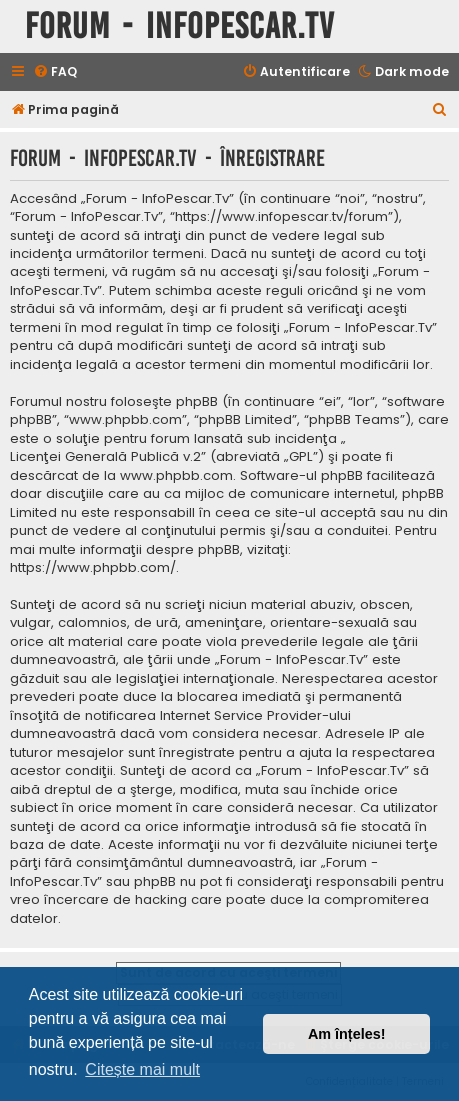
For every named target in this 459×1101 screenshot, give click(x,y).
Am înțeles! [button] (347, 1034)
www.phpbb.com (176, 476)
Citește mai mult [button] (142, 1069)
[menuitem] (55, 72)
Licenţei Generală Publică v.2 (105, 457)
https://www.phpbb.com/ (93, 568)
